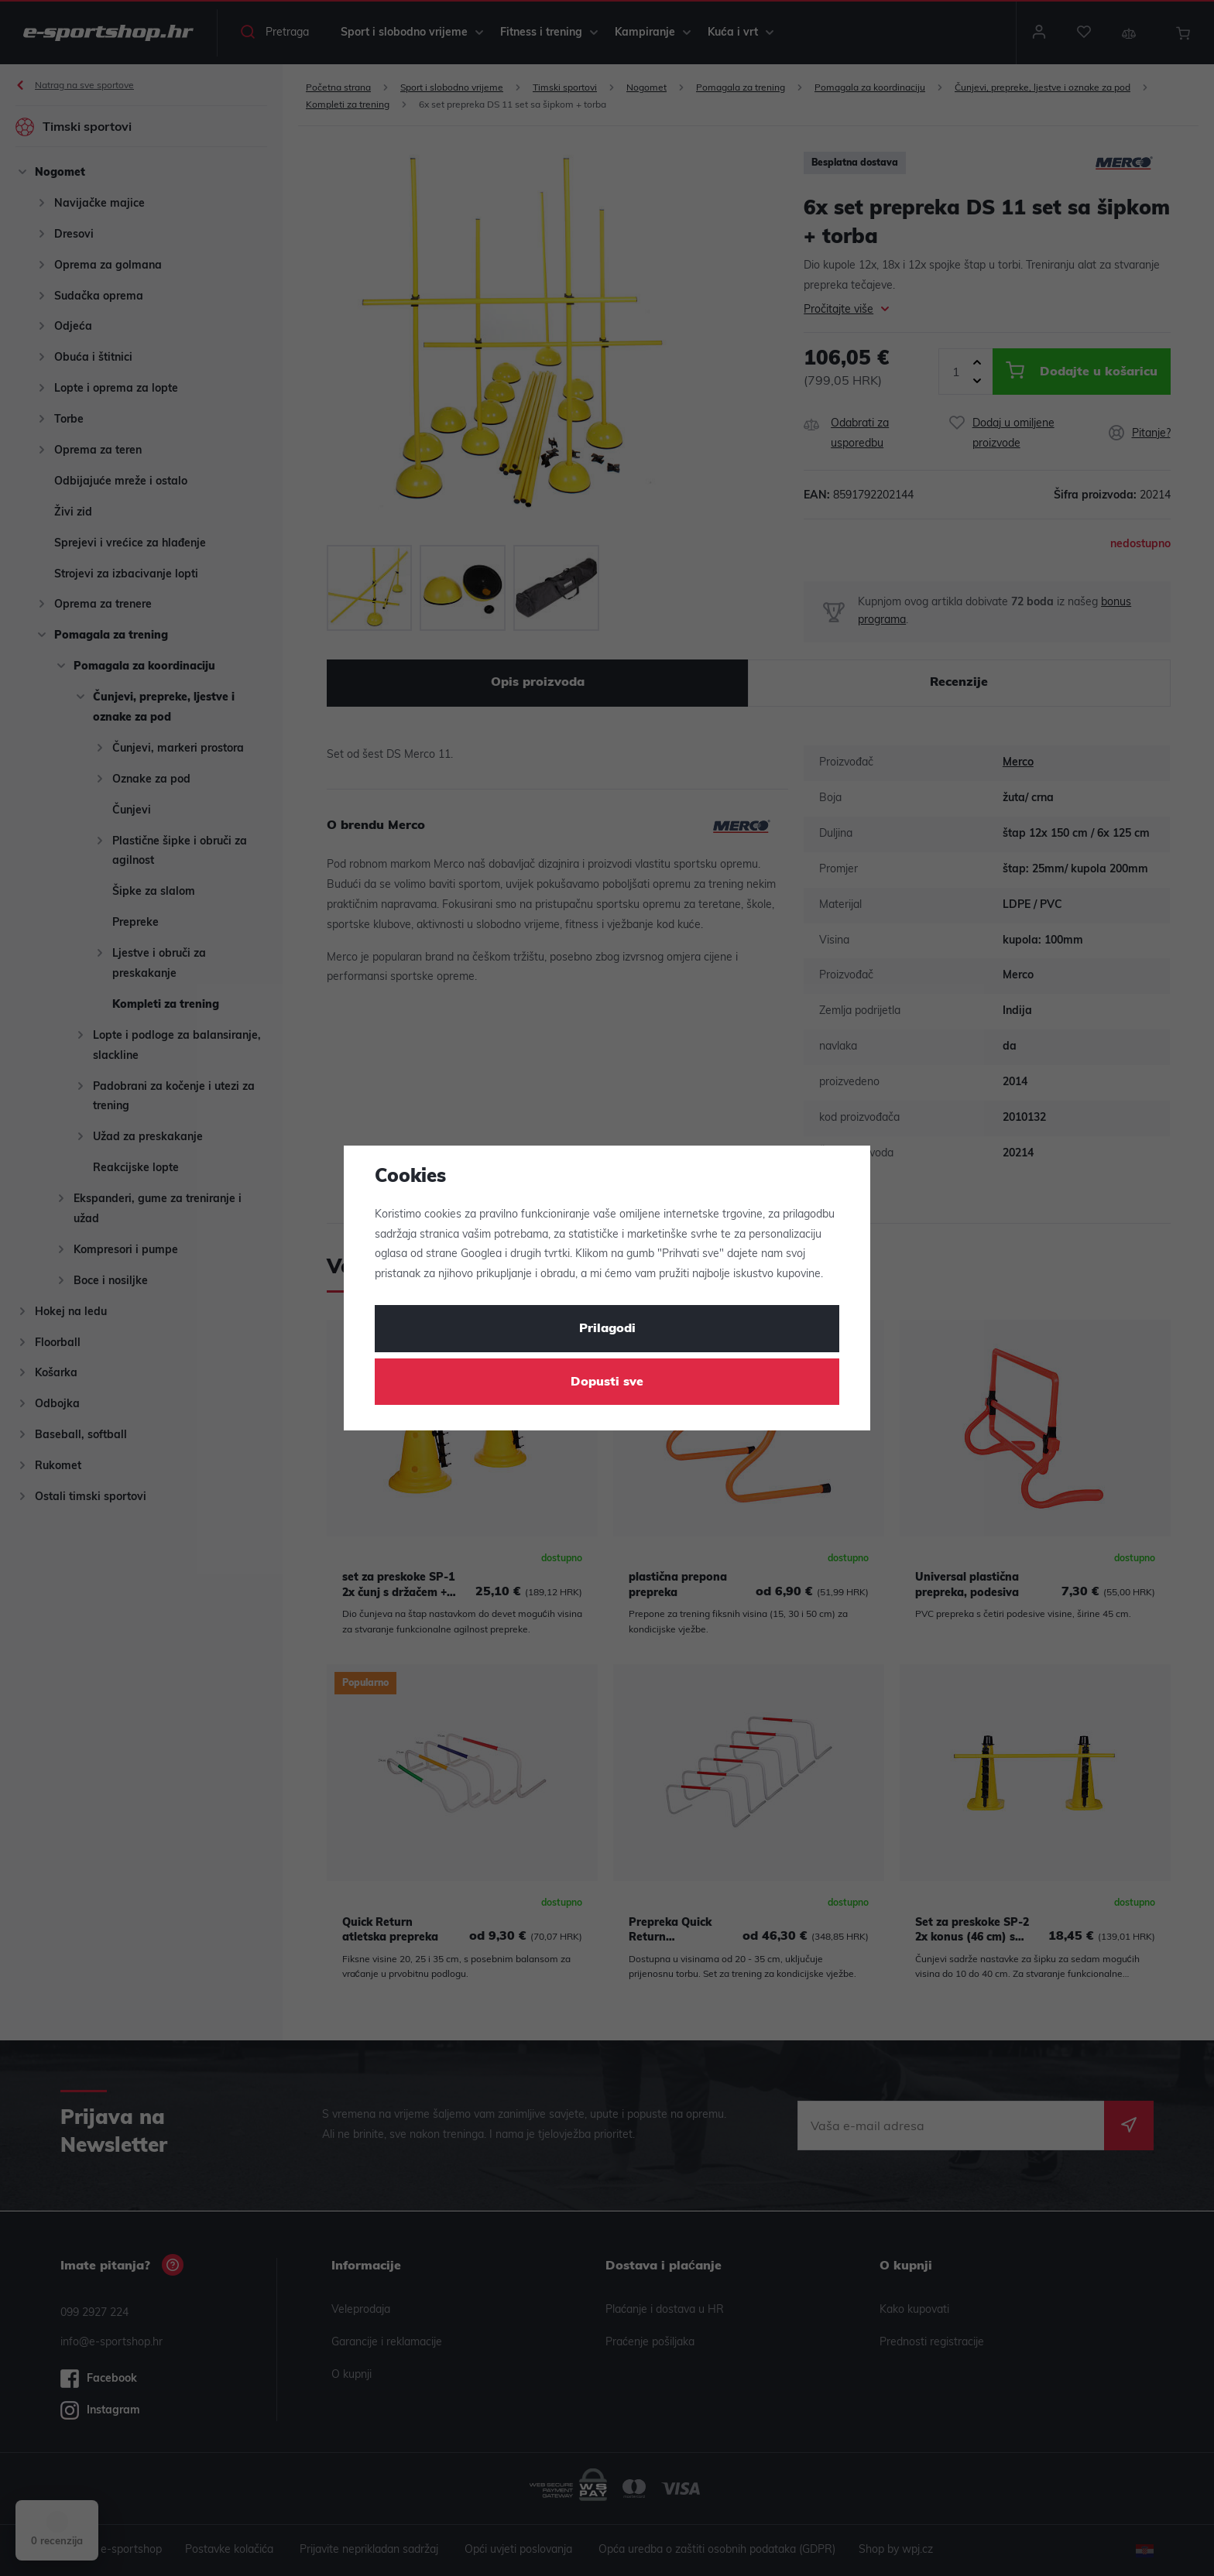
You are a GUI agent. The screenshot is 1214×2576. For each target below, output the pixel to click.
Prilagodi (607, 1329)
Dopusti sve (607, 1382)
